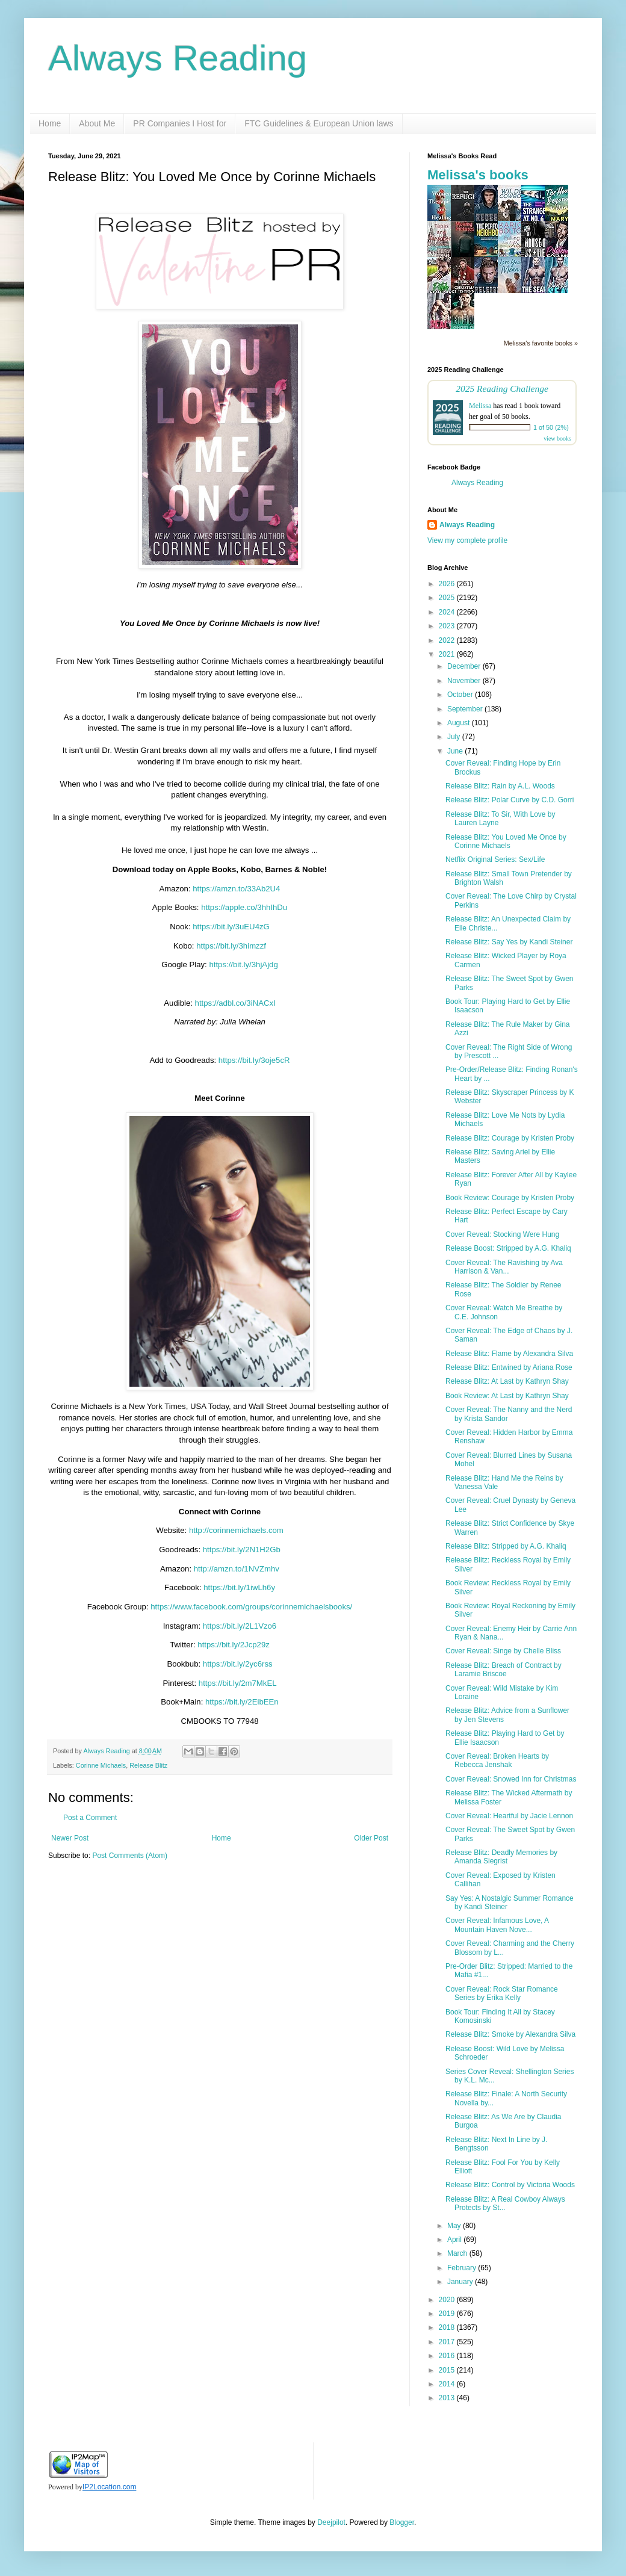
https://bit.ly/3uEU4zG (231, 926)
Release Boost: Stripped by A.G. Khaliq (508, 1248)
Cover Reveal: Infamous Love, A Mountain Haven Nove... (496, 1924)
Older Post (371, 1838)
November (465, 681)
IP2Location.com (109, 2487)
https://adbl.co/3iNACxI (235, 1003)
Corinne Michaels (101, 1765)
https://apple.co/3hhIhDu (244, 907)
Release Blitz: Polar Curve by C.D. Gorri (509, 800)
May (455, 2225)
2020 (448, 2300)
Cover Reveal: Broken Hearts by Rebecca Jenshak (497, 1760)
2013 (448, 2398)
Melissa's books (477, 174)
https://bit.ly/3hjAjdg (243, 964)
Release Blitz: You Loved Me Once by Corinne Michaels (505, 841)
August (459, 723)
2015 (448, 2370)
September (466, 709)
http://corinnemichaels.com (236, 1530)
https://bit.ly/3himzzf (231, 945)
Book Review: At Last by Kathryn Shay (507, 1396)
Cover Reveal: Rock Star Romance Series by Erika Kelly (501, 1993)
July (454, 736)
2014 (448, 2384)
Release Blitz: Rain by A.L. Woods (500, 786)
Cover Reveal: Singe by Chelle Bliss (503, 1651)
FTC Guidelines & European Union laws (318, 123)
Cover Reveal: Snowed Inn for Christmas (510, 1779)
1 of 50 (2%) (551, 427)
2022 (448, 640)
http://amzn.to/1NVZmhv (236, 1568)
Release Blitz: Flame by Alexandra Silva (509, 1353)
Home (50, 123)
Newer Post (69, 1838)
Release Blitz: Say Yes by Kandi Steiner (508, 942)
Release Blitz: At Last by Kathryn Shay (507, 1381)
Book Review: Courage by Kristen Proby (509, 1198)
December (465, 666)
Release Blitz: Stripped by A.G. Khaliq (505, 1546)
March (458, 2253)
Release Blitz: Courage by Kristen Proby (509, 1138)
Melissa (480, 405)
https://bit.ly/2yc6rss (238, 1663)
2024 (448, 612)
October (461, 694)
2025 (448, 597)
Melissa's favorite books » (541, 343)
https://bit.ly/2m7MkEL (238, 1683)
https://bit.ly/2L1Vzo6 (239, 1625)
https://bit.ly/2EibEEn (242, 1701)
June (456, 751)
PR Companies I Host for (179, 123)
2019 (448, 2313)
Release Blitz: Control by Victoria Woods (510, 2185)
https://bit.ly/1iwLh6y (239, 1587)
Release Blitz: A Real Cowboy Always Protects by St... (505, 2203)
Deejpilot (331, 2522)
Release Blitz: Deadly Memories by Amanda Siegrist (501, 1856)
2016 (448, 2356)
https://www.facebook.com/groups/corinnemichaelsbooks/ (251, 1606)
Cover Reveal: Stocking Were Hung (502, 1234)
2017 (448, 2342)
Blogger (401, 2522)
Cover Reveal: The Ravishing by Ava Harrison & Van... (504, 1267)
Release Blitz (148, 1765)
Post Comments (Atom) (129, 1855)
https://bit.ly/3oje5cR (254, 1060)
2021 (448, 654)
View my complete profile (467, 540)
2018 (448, 2327)
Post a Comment (90, 1817)
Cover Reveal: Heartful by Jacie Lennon (509, 1816)
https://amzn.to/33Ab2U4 (236, 888)
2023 (448, 626)
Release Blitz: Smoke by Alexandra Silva (510, 2034)
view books (557, 438)
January (461, 2281)
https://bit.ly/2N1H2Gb (241, 1549)
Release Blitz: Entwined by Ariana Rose (508, 1367)
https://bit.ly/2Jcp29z (233, 1644)
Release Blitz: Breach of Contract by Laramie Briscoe (503, 1669)
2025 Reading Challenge (502, 388)
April (455, 2239)
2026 (448, 584)
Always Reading (177, 58)
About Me (97, 123)
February (462, 2268)
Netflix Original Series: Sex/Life (495, 859)
